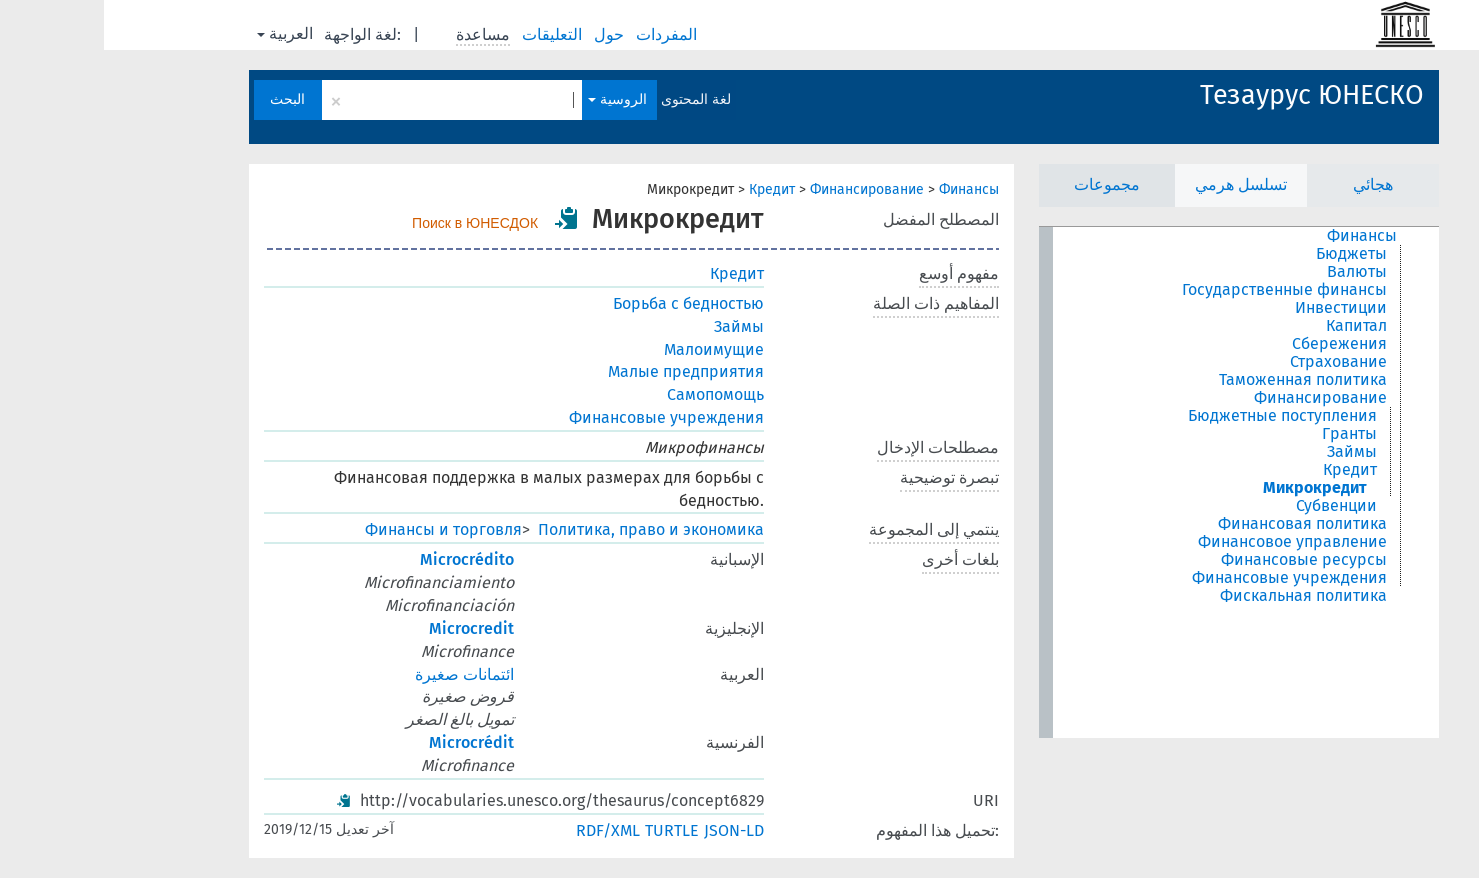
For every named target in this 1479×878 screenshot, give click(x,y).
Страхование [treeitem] (1234, 362)
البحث (183, 99)
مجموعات (1003, 184)
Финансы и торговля (339, 529)
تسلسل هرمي (1137, 184)
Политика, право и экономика (547, 529)
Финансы (865, 189)
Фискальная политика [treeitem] (1199, 596)
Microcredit (367, 628)
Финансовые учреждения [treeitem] (1185, 578)
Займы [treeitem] (1248, 452)
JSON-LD (630, 830)
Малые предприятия (582, 371)
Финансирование (763, 189)
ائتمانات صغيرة (360, 674)
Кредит (668, 189)
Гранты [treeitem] (1245, 434)
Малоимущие (610, 349)
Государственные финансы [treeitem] (1180, 290)
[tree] (1135, 482)
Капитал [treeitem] (1252, 326)
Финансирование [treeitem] (1216, 398)
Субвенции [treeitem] (1232, 506)
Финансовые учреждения (562, 417)
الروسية (513, 99)
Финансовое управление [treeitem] (1188, 542)
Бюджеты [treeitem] (1247, 254)
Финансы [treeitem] (1258, 236)
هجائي (1269, 184)
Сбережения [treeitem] (1235, 344)
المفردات (564, 34)
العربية (181, 33)
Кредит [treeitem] (1246, 470)
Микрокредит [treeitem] (1211, 488)
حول (507, 34)
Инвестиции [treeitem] (1237, 308)
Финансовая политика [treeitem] (1198, 524)
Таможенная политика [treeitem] (1199, 380)
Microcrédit (367, 742)
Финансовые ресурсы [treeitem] (1200, 560)
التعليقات (450, 34)
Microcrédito (363, 559)
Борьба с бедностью (584, 303)
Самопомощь (611, 394)
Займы (635, 326)
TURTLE (568, 830)
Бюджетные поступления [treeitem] (1178, 416)
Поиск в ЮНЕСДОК (371, 223)
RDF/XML (504, 830)
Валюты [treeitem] (1253, 272)
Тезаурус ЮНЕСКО (1208, 95)
